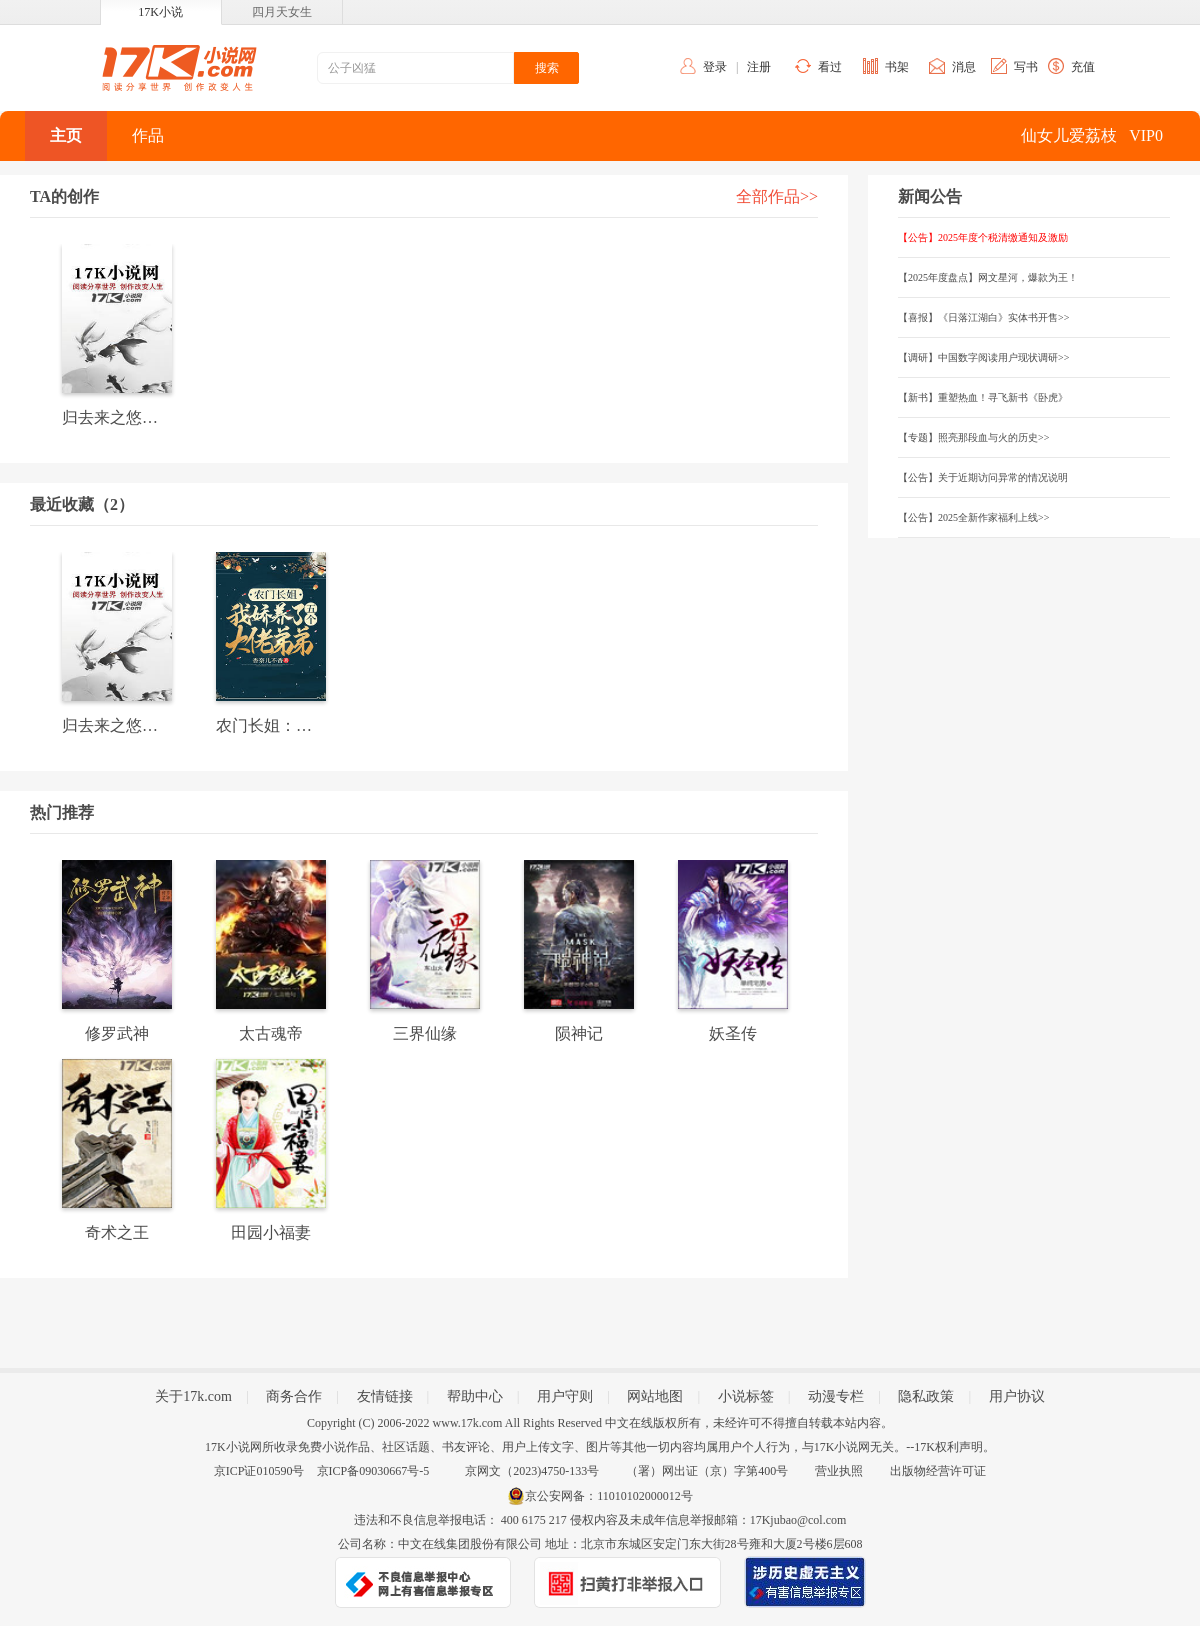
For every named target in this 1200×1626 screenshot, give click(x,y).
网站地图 (655, 1396)
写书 (1026, 67)
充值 (1083, 67)
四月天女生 (282, 12)
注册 (759, 67)
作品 (148, 135)
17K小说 (160, 12)
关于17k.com (193, 1396)
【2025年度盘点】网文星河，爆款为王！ (988, 277)
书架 (897, 67)
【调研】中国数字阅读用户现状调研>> (983, 357)
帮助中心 (475, 1396)
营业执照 (839, 1471)
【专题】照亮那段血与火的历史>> (973, 437)
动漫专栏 (836, 1396)
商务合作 (294, 1396)
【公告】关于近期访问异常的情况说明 (983, 477)
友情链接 (385, 1396)
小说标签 (746, 1396)
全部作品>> (777, 196)
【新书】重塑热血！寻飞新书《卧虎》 (983, 397)
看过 (830, 67)
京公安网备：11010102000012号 (609, 1496)
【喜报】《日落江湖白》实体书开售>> (983, 317)
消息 (964, 67)
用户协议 (1017, 1396)
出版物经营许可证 (938, 1471)
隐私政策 (926, 1396)
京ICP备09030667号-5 (373, 1471)
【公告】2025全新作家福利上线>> (973, 517)
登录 (715, 67)
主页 (66, 135)
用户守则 (565, 1396)
